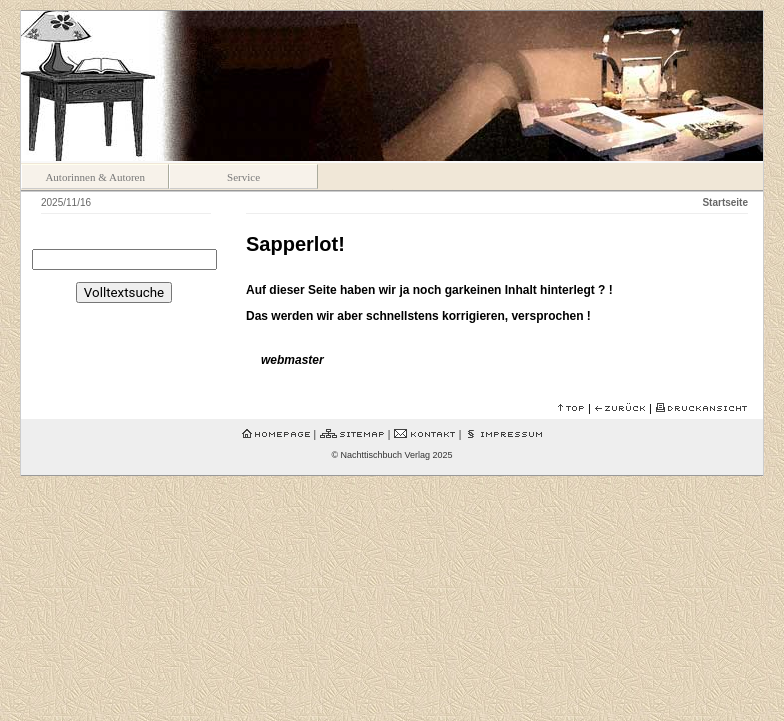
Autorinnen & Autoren (95, 177)
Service (243, 177)
